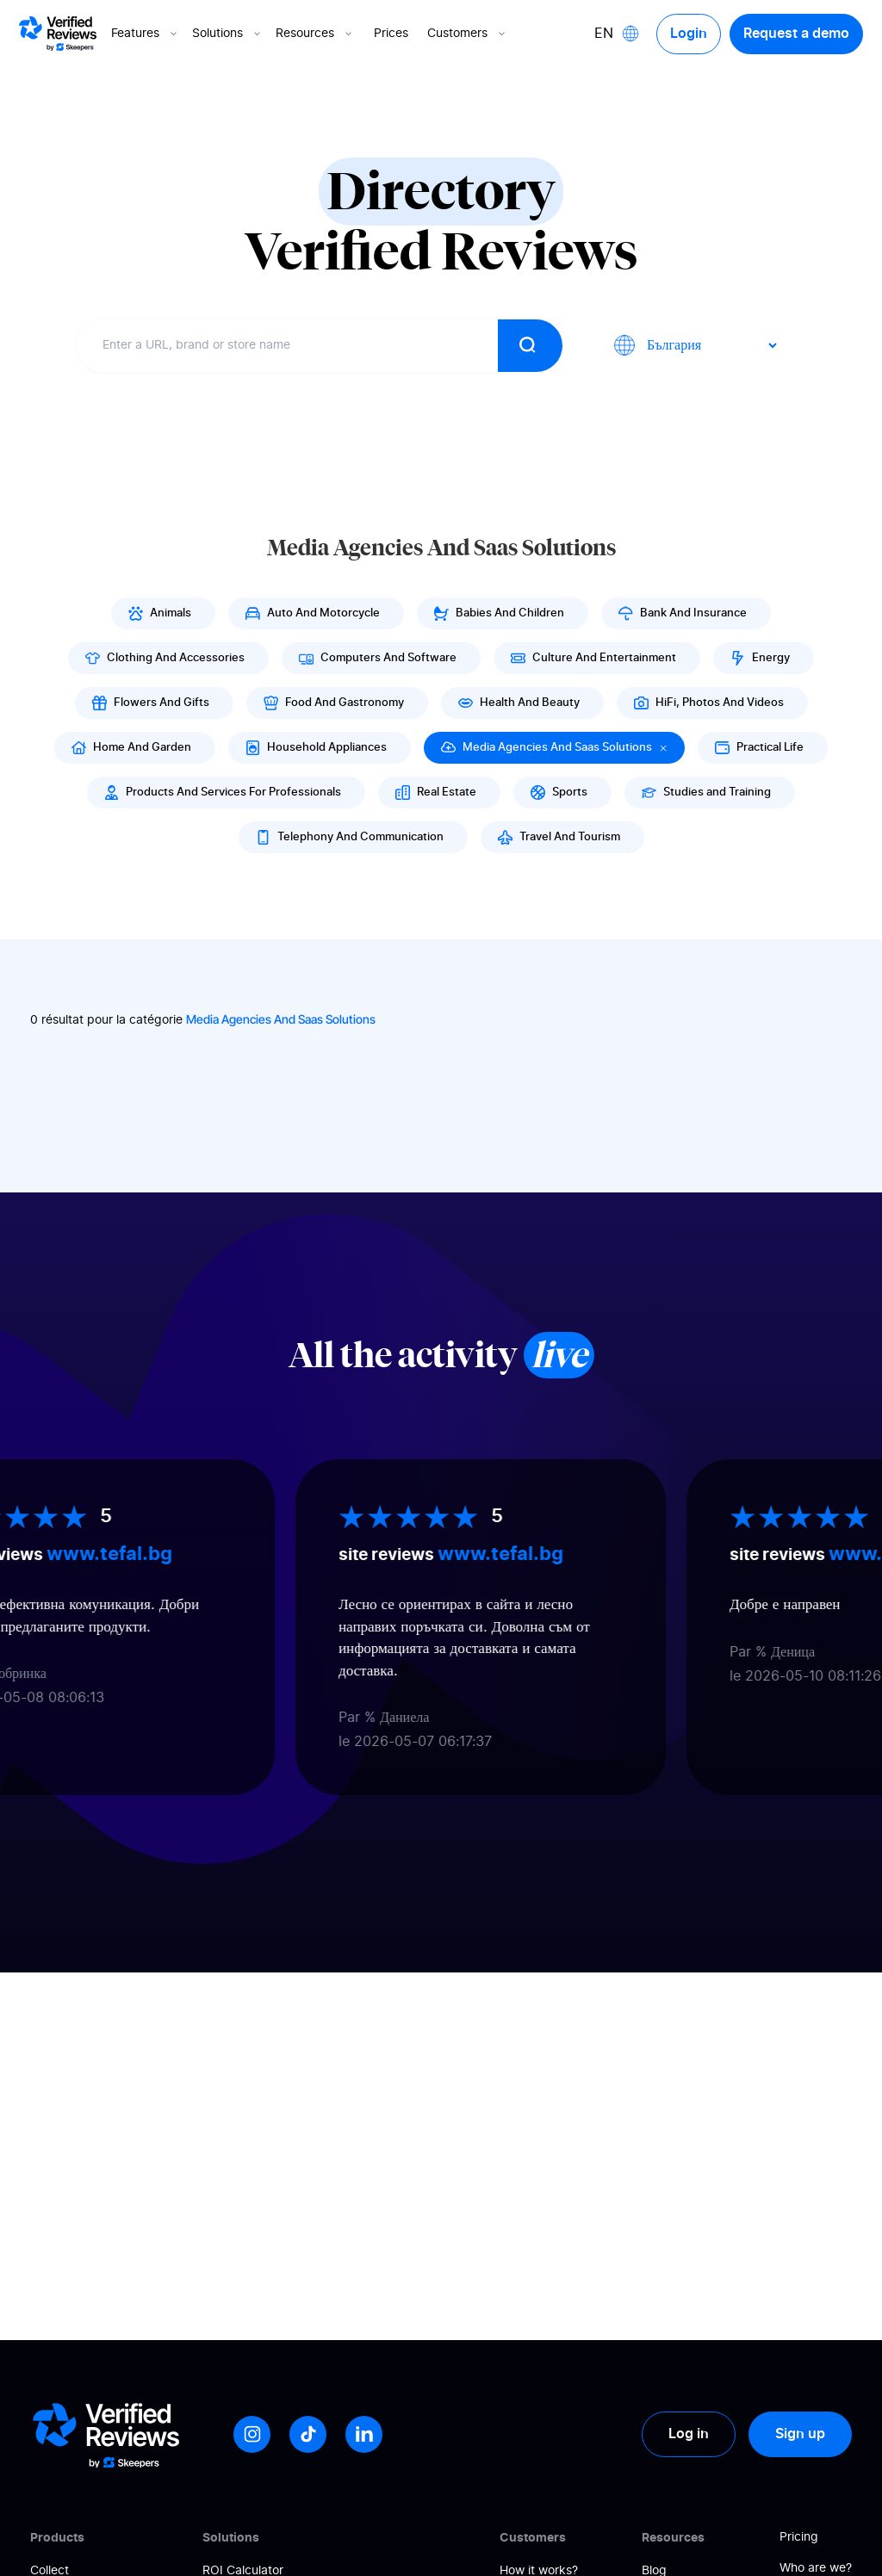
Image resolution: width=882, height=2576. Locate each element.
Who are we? (816, 2568)
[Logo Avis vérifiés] (57, 33)
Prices (391, 34)
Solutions (228, 34)
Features (145, 34)
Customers (467, 34)
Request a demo (796, 33)
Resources (315, 34)
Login (688, 33)
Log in (688, 2434)
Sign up (800, 2434)
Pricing (799, 2537)
